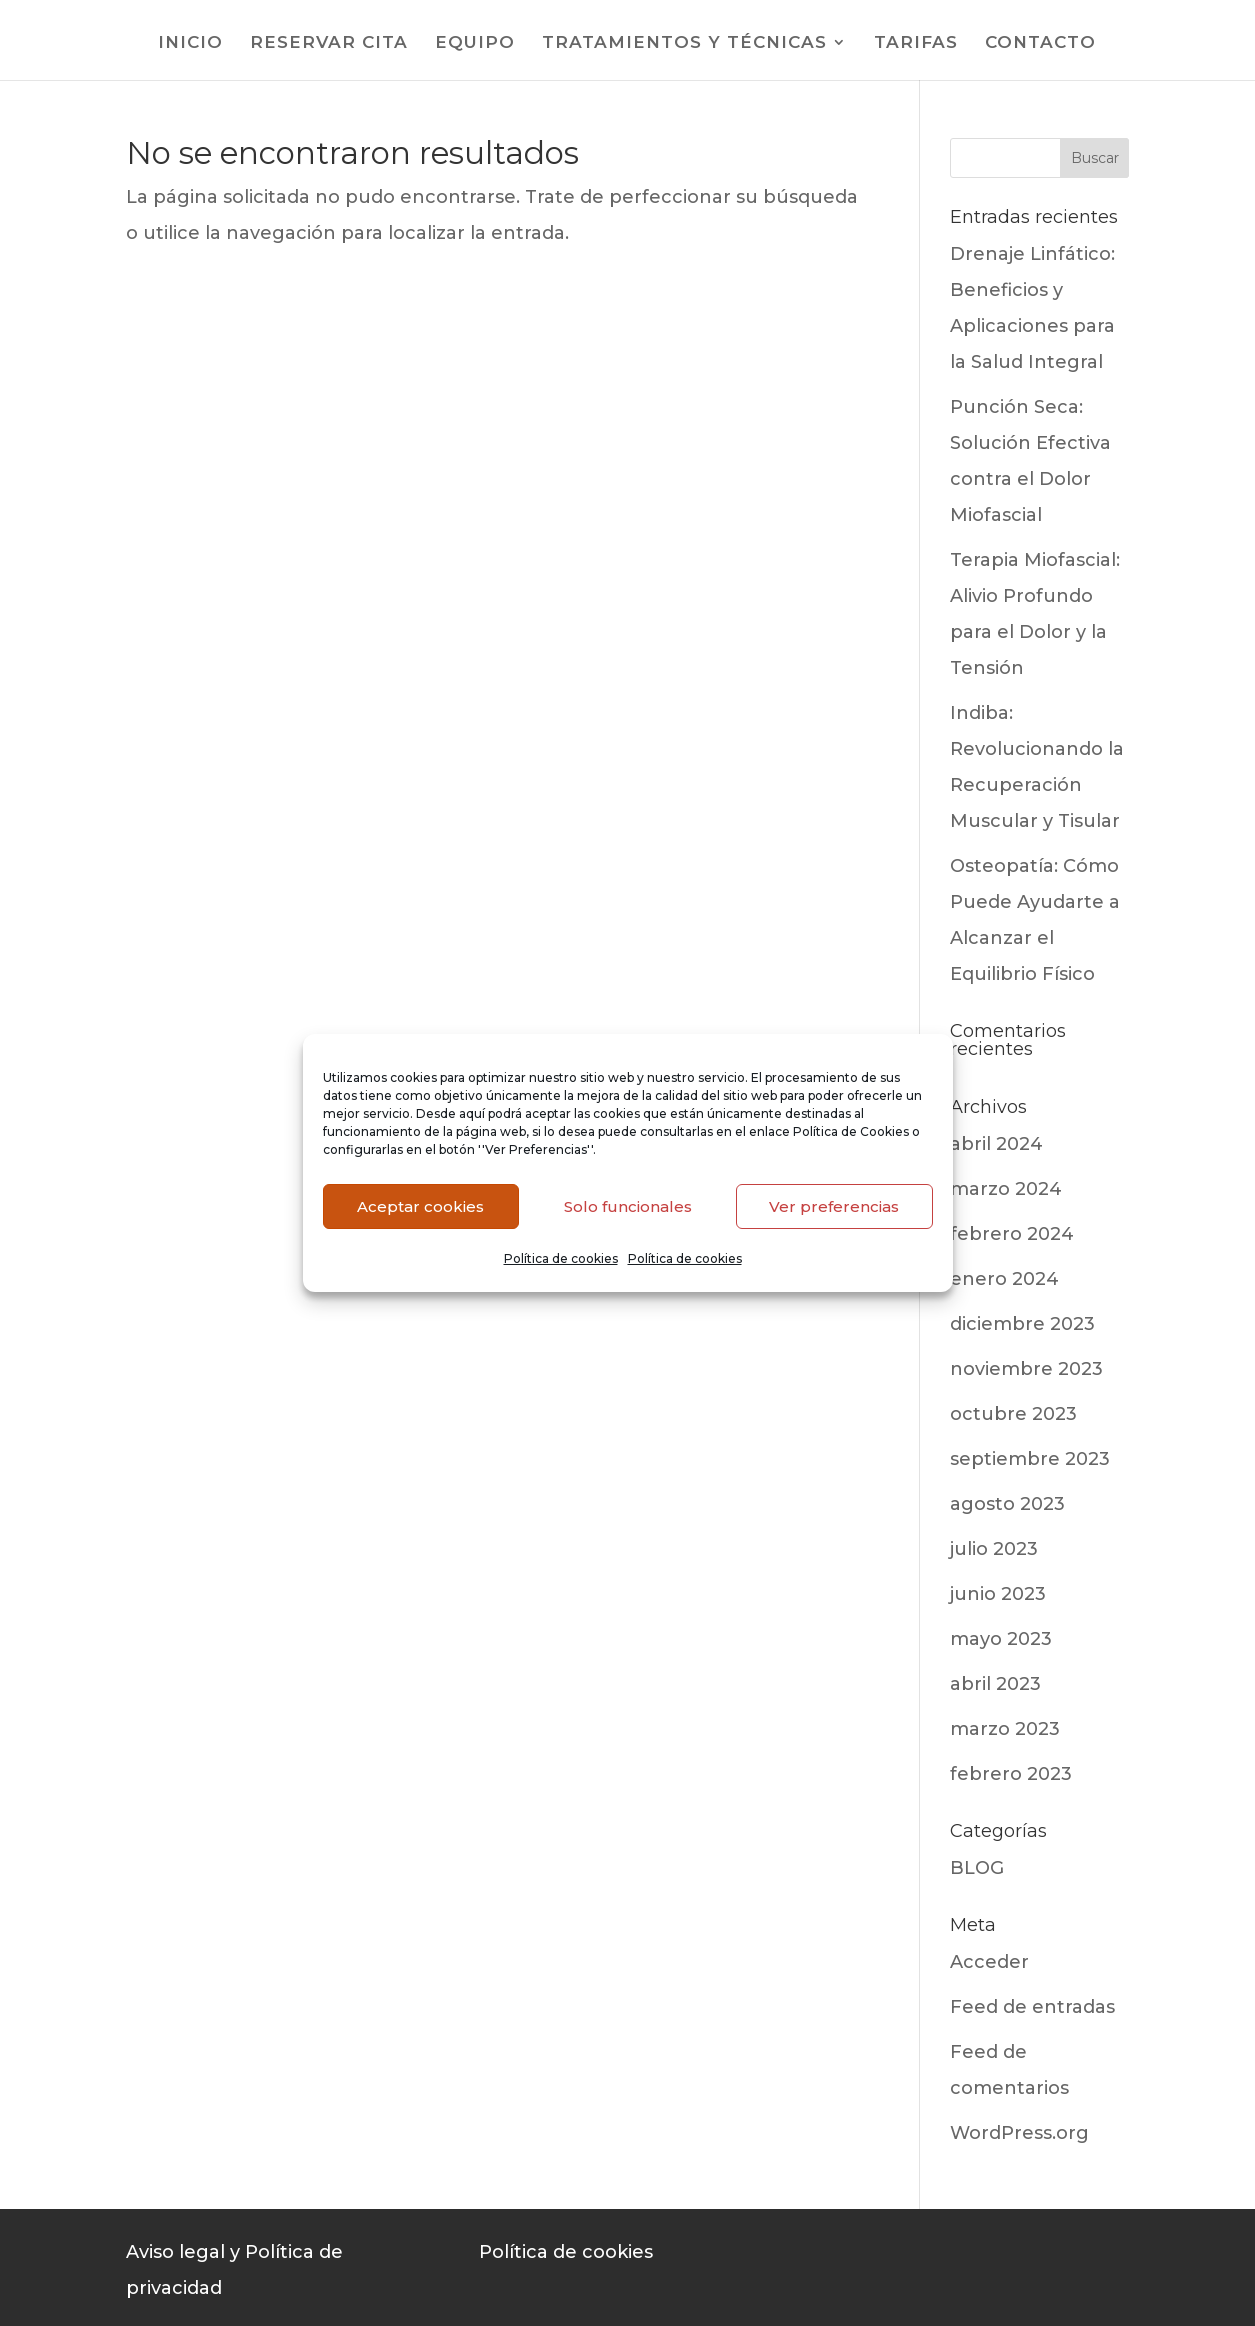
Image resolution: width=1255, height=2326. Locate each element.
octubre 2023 (1013, 1414)
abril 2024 (996, 1144)
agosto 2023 (1007, 1504)
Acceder (989, 1962)
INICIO (190, 43)
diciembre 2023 (1022, 1324)
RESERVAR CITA (329, 43)
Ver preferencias (834, 1206)
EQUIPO (475, 43)
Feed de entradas (1032, 2007)
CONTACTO (1040, 43)
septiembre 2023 (1030, 1459)
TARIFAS (916, 43)
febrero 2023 (1011, 1774)
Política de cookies (561, 1258)
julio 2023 (994, 1549)
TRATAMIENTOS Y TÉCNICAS (684, 43)
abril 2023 (995, 1684)
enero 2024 (1004, 1279)
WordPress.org (1019, 2133)
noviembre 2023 (1026, 1369)
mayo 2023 (1001, 1639)
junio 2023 (998, 1594)
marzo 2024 (1006, 1189)
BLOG (977, 1868)
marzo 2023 (1005, 1729)
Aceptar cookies (420, 1206)
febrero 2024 (1012, 1234)
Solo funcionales (628, 1206)
